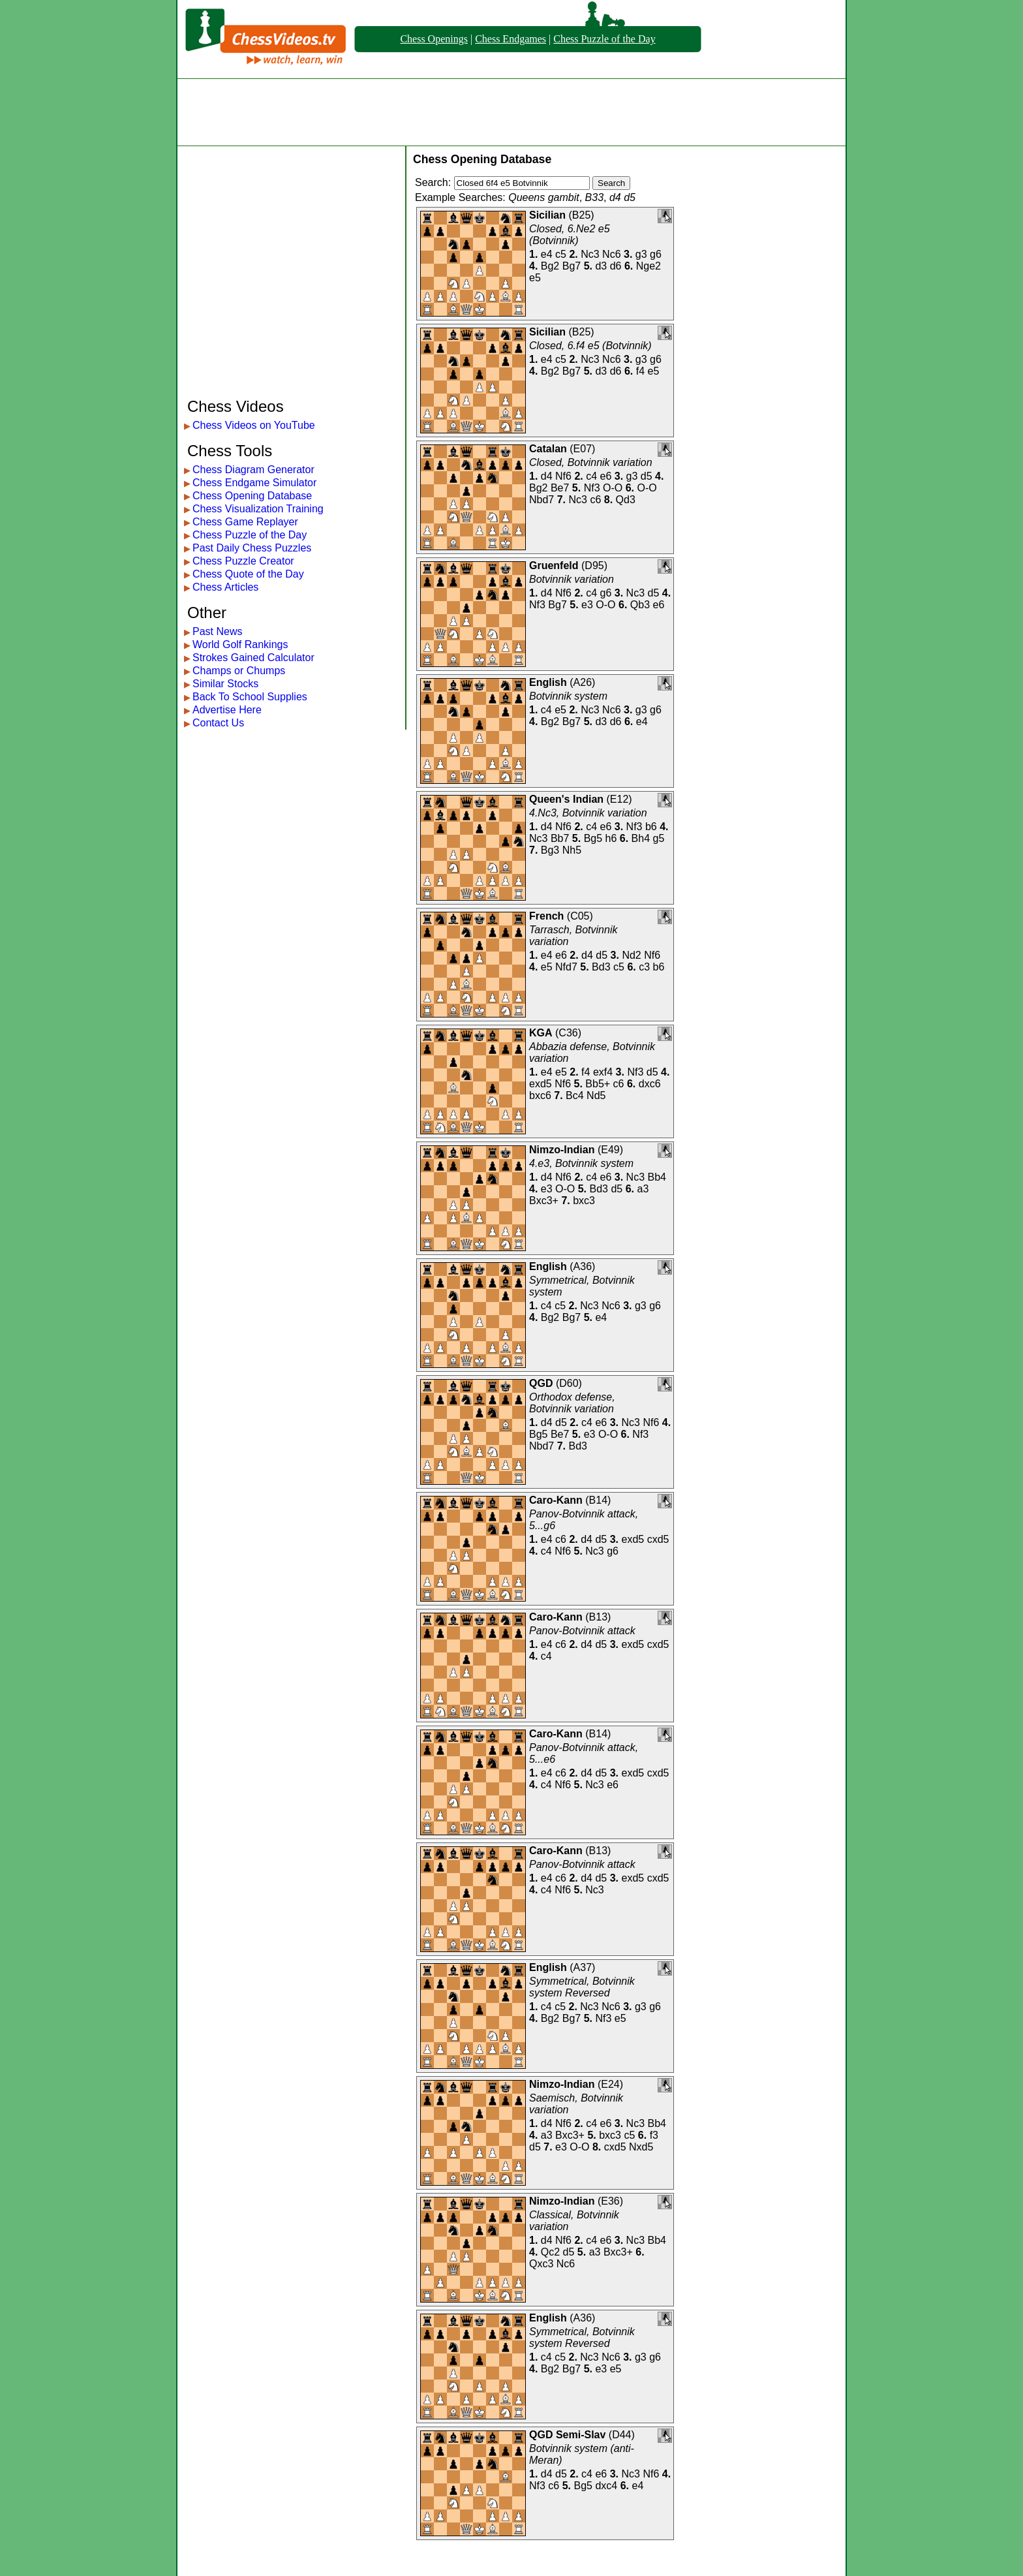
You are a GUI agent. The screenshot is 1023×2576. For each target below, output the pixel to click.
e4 (547, 254)
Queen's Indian (566, 799)
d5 (646, 476)
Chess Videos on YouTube (253, 425)
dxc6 (650, 1083)
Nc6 (611, 254)
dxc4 (606, 2485)
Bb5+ (597, 1083)
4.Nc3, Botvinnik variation (588, 812)
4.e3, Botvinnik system (581, 1163)
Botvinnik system (568, 696)
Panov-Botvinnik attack (582, 1630)
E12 (619, 799)
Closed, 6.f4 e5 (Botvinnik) (590, 345)
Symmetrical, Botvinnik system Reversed (582, 1987)
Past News (217, 631)
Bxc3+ (543, 1200)
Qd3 (625, 499)
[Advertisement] (511, 112)
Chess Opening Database (252, 495)
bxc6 (540, 1095)
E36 (610, 2201)
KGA (541, 1032)
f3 (654, 2135)
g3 (641, 254)
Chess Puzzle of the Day (604, 38)
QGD (541, 1383)
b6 (651, 826)
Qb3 (640, 604)
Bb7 (560, 838)
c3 (644, 966)
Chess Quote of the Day (248, 574)
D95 (594, 565)
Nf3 (592, 487)
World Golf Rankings (240, 644)
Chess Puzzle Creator (243, 560)
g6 (656, 254)
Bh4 (641, 838)
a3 (643, 1188)
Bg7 (571, 266)
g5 (659, 838)
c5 (560, 254)
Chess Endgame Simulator (254, 482)
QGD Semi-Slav (567, 2434)
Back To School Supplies (249, 696)
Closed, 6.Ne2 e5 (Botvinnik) (569, 234)
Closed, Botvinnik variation (590, 462)
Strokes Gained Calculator (253, 657)
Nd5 (596, 1095)
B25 (581, 215)
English (548, 682)
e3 (587, 604)
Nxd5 (641, 2146)
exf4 (603, 1072)
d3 (601, 266)
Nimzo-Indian (561, 1149)
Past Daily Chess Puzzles (251, 547)
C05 (579, 916)
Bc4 (575, 1095)
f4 (640, 371)
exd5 (540, 1083)
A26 (582, 682)
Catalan (548, 448)
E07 (582, 448)
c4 (591, 476)
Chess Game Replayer (245, 521)
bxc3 (584, 1200)
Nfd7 (566, 966)
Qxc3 (541, 2263)
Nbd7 (541, 499)
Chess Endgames (510, 38)
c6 (595, 499)
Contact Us (218, 722)
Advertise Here (227, 709)
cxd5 (658, 1539)
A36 (582, 1266)
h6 (611, 838)
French (546, 916)
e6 (606, 476)
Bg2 (550, 266)
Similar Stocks (225, 683)
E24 (610, 2084)
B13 (598, 1616)
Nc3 (590, 254)
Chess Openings (434, 38)
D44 (621, 2434)
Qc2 (550, 2252)
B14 (598, 1500)
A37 (582, 1967)
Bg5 (593, 838)
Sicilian (547, 215)
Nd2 (631, 955)
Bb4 (657, 1177)
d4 (547, 476)
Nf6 (563, 476)
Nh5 (571, 850)
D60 (568, 1383)
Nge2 (648, 266)
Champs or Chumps (238, 670)
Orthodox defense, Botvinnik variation (572, 1402)
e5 (535, 277)
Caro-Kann (556, 1500)
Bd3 (601, 966)
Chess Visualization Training (258, 508)
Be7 (560, 487)
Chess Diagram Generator (253, 469)
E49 (610, 1149)
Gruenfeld (554, 565)
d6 (616, 266)
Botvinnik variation (571, 579)
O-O (612, 487)
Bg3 (550, 850)
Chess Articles (225, 587)
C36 (567, 1032)
